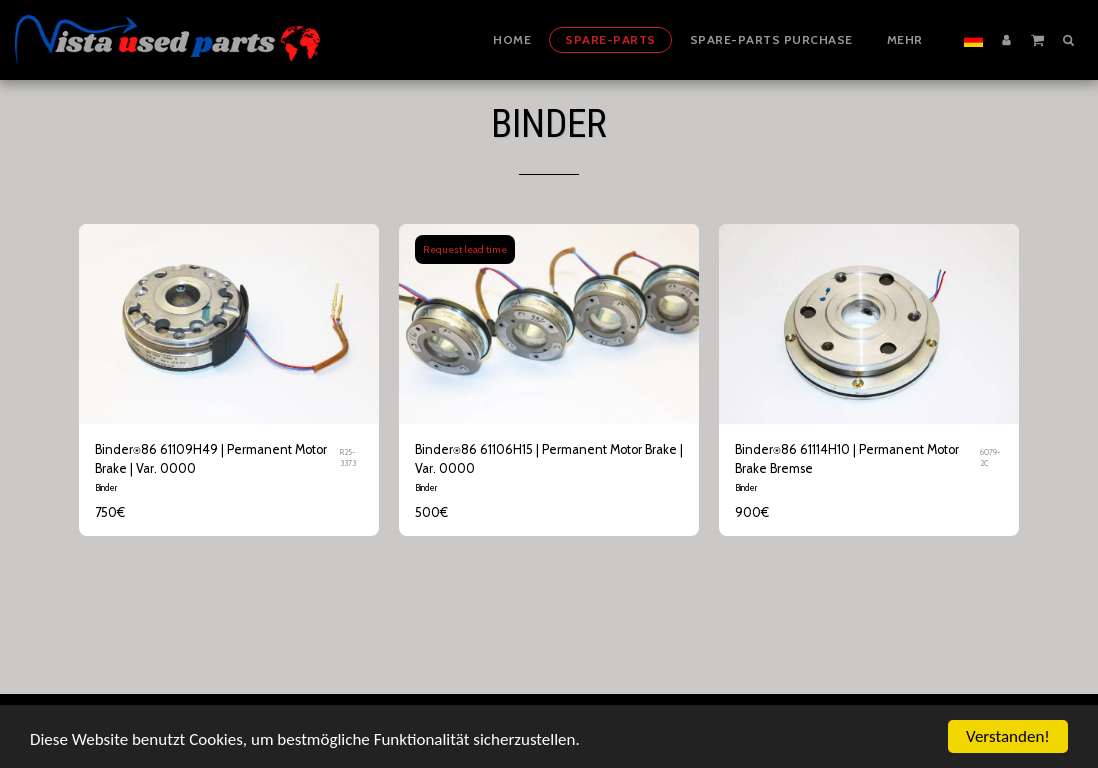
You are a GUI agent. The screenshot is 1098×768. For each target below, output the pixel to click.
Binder (106, 487)
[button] (1037, 39)
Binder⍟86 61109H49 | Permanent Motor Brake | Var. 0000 (211, 459)
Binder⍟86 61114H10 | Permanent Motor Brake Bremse (847, 459)
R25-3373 (348, 458)
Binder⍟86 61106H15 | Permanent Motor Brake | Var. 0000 (549, 459)
